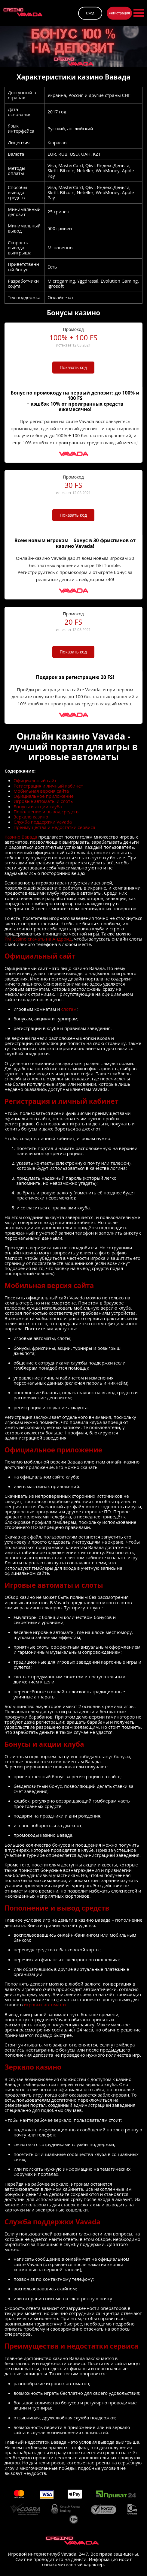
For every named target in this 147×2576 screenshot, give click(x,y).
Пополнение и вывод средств (46, 811)
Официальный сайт (35, 780)
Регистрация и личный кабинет (48, 785)
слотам (69, 1009)
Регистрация (119, 13)
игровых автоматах (45, 2004)
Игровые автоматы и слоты (44, 801)
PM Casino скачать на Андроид (38, 938)
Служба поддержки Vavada (43, 821)
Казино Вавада (21, 836)
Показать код (73, 367)
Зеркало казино (31, 816)
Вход (90, 13)
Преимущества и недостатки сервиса (54, 827)
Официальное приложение (44, 796)
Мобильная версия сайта (41, 791)
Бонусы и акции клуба (38, 806)
